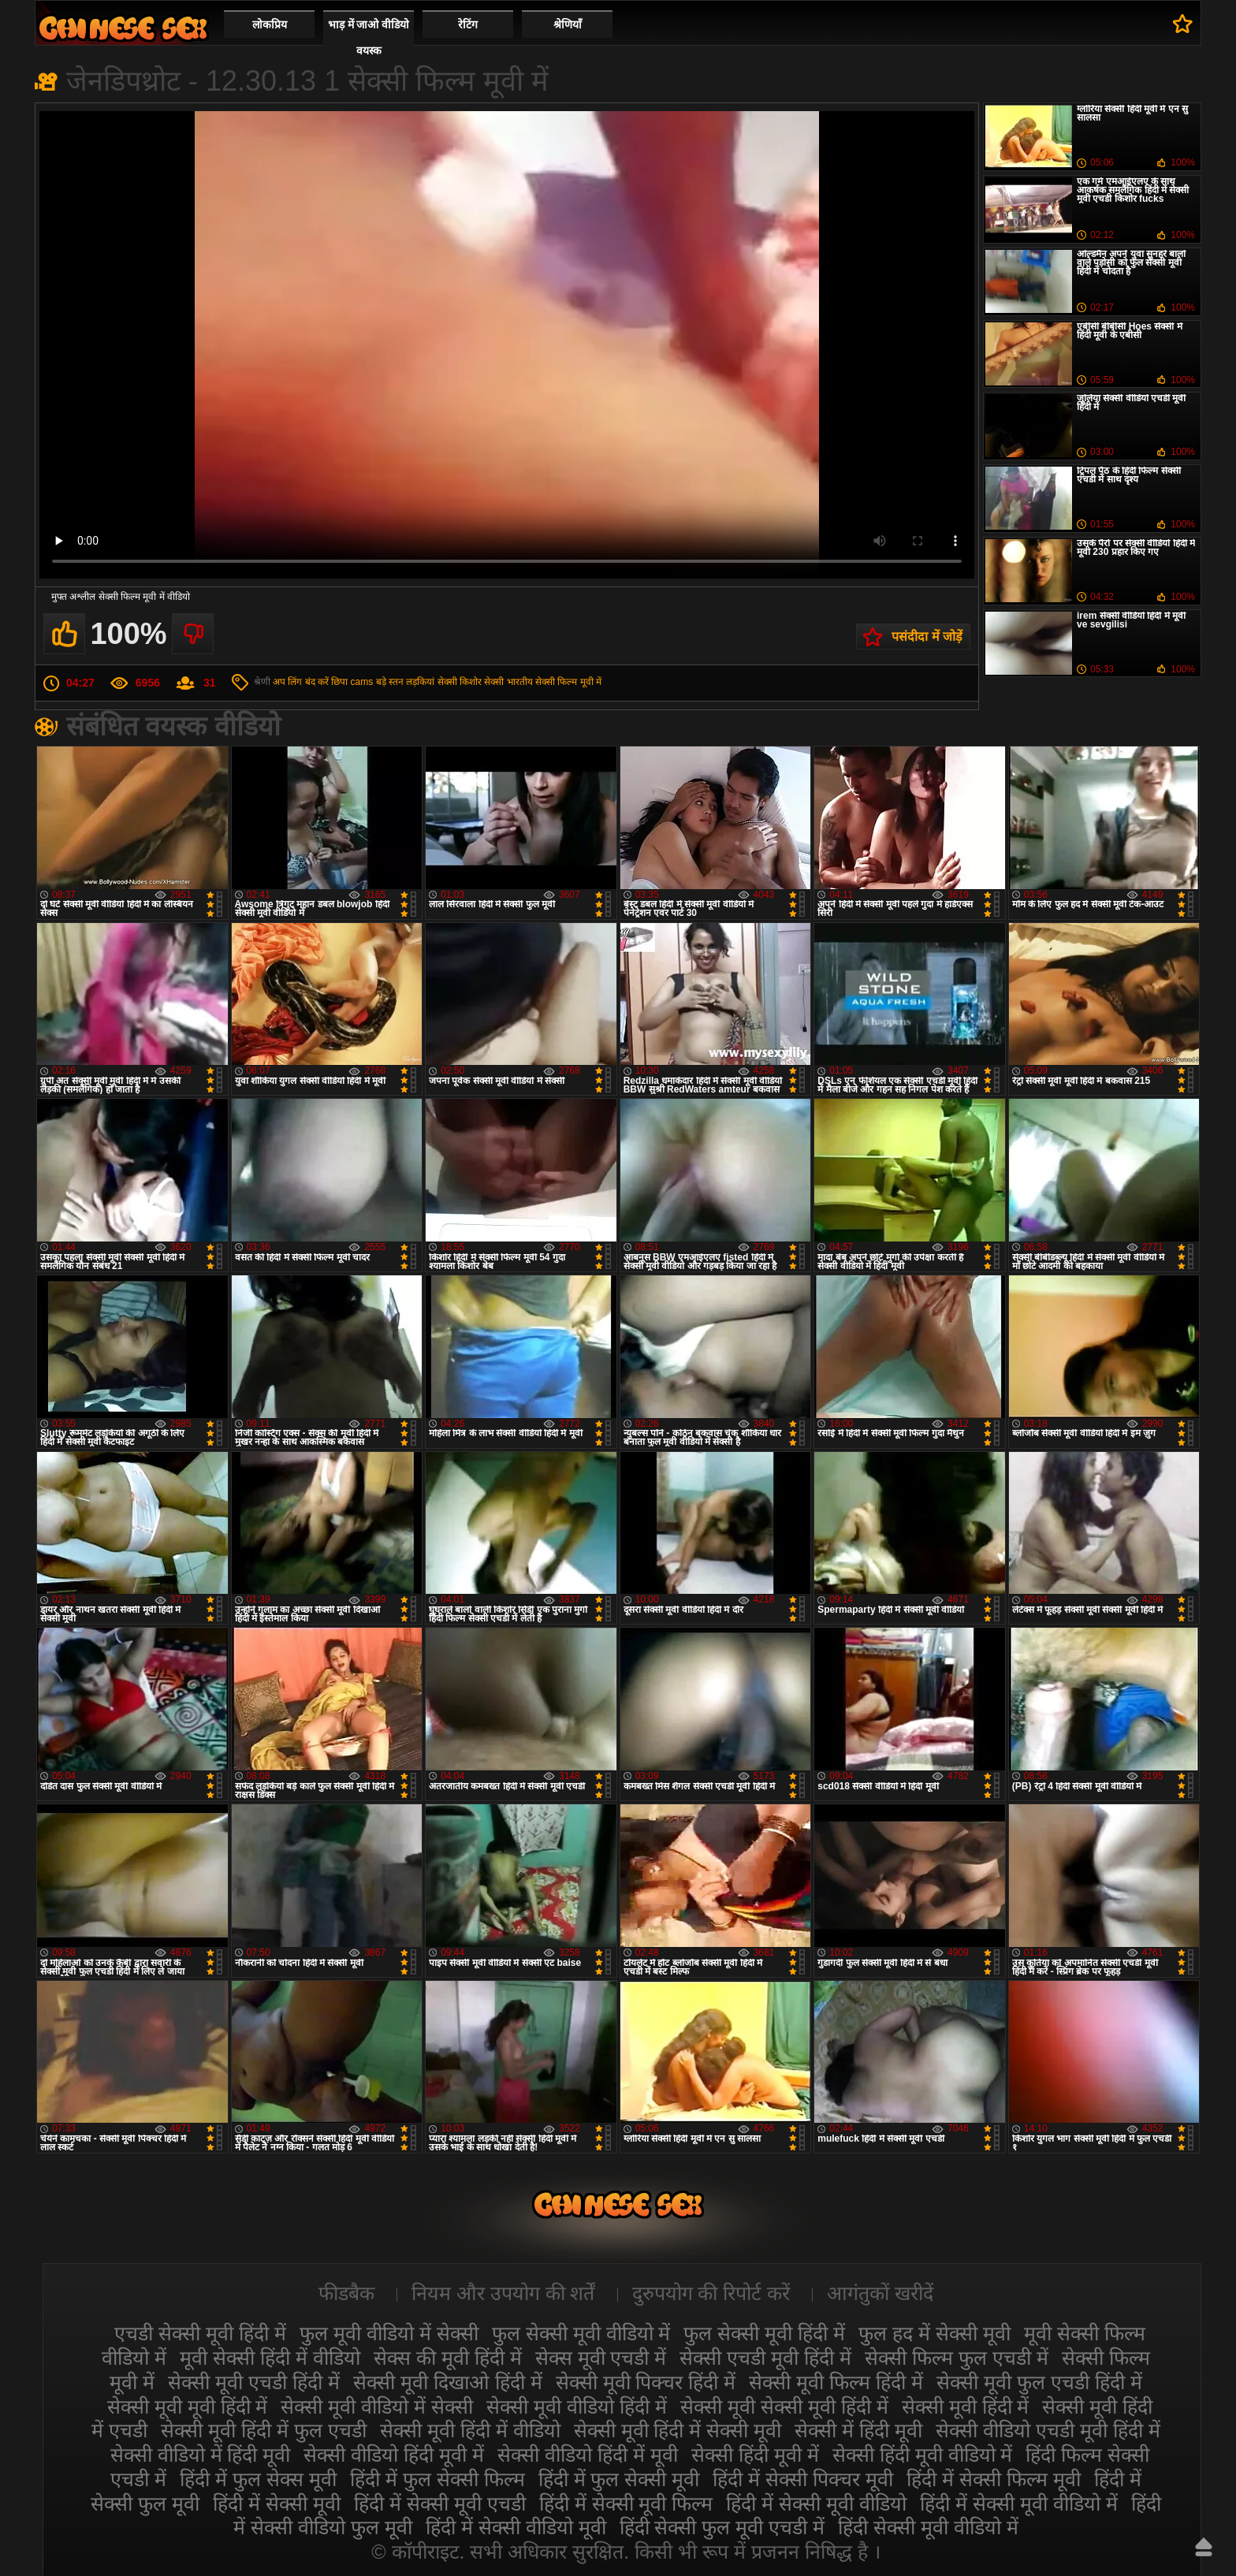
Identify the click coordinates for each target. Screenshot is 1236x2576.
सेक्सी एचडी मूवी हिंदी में (765, 2358)
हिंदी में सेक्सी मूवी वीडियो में (1019, 2503)
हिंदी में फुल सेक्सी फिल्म (437, 2479)
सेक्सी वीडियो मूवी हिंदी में (123, 28)
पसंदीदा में (1183, 23)
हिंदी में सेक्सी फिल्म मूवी (994, 2479)
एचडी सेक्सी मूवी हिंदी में (200, 2333)
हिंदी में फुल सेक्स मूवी (258, 2479)
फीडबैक (346, 2293)
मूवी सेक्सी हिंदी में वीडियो (270, 2358)
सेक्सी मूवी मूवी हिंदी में (187, 2406)
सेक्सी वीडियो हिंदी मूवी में (393, 2455)
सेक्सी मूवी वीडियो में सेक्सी (377, 2406)
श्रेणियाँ (567, 24)
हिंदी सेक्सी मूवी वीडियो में (928, 2527)
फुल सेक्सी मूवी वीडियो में (581, 2333)
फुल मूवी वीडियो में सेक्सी (389, 2333)
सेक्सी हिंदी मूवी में (755, 2455)
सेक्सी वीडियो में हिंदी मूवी (200, 2455)
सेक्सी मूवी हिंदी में (965, 2406)
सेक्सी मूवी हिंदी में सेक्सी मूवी (678, 2430)
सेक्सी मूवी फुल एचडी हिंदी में (1039, 2382)
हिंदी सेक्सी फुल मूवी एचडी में (722, 2527)
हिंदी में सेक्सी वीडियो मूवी (516, 2527)
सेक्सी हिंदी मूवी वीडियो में (922, 2455)
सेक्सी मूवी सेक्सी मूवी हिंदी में (784, 2406)
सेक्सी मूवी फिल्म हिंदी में (836, 2382)
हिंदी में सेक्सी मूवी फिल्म (626, 2503)
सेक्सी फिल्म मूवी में (568, 681)
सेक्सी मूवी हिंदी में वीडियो (470, 2430)
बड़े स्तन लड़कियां (405, 681)
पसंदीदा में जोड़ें (927, 636)
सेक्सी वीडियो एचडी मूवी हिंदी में (1048, 2430)
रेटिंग (468, 24)
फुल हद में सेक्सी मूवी (934, 2333)
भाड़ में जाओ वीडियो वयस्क (369, 37)
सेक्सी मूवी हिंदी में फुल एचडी (264, 2430)
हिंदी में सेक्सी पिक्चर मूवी (803, 2479)
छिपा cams (352, 681)
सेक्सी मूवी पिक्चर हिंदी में (646, 2382)
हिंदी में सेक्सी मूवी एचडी (440, 2503)
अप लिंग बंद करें (301, 681)
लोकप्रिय (269, 24)
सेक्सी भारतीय (508, 681)
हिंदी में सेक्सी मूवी (277, 2503)
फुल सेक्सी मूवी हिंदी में (764, 2333)
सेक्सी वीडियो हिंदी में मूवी (587, 2455)
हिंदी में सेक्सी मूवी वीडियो (816, 2503)
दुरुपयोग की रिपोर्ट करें (711, 2293)
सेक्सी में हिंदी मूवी (858, 2430)
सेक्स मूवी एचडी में (601, 2358)
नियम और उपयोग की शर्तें (503, 2293)
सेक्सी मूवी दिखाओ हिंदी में (447, 2382)
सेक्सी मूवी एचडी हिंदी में (254, 2382)
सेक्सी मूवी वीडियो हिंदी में (576, 2406)
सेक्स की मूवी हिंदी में (448, 2358)
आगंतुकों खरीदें (880, 2293)
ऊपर (1203, 2546)
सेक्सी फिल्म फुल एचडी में (956, 2358)
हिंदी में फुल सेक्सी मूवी (619, 2479)
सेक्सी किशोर (459, 681)
